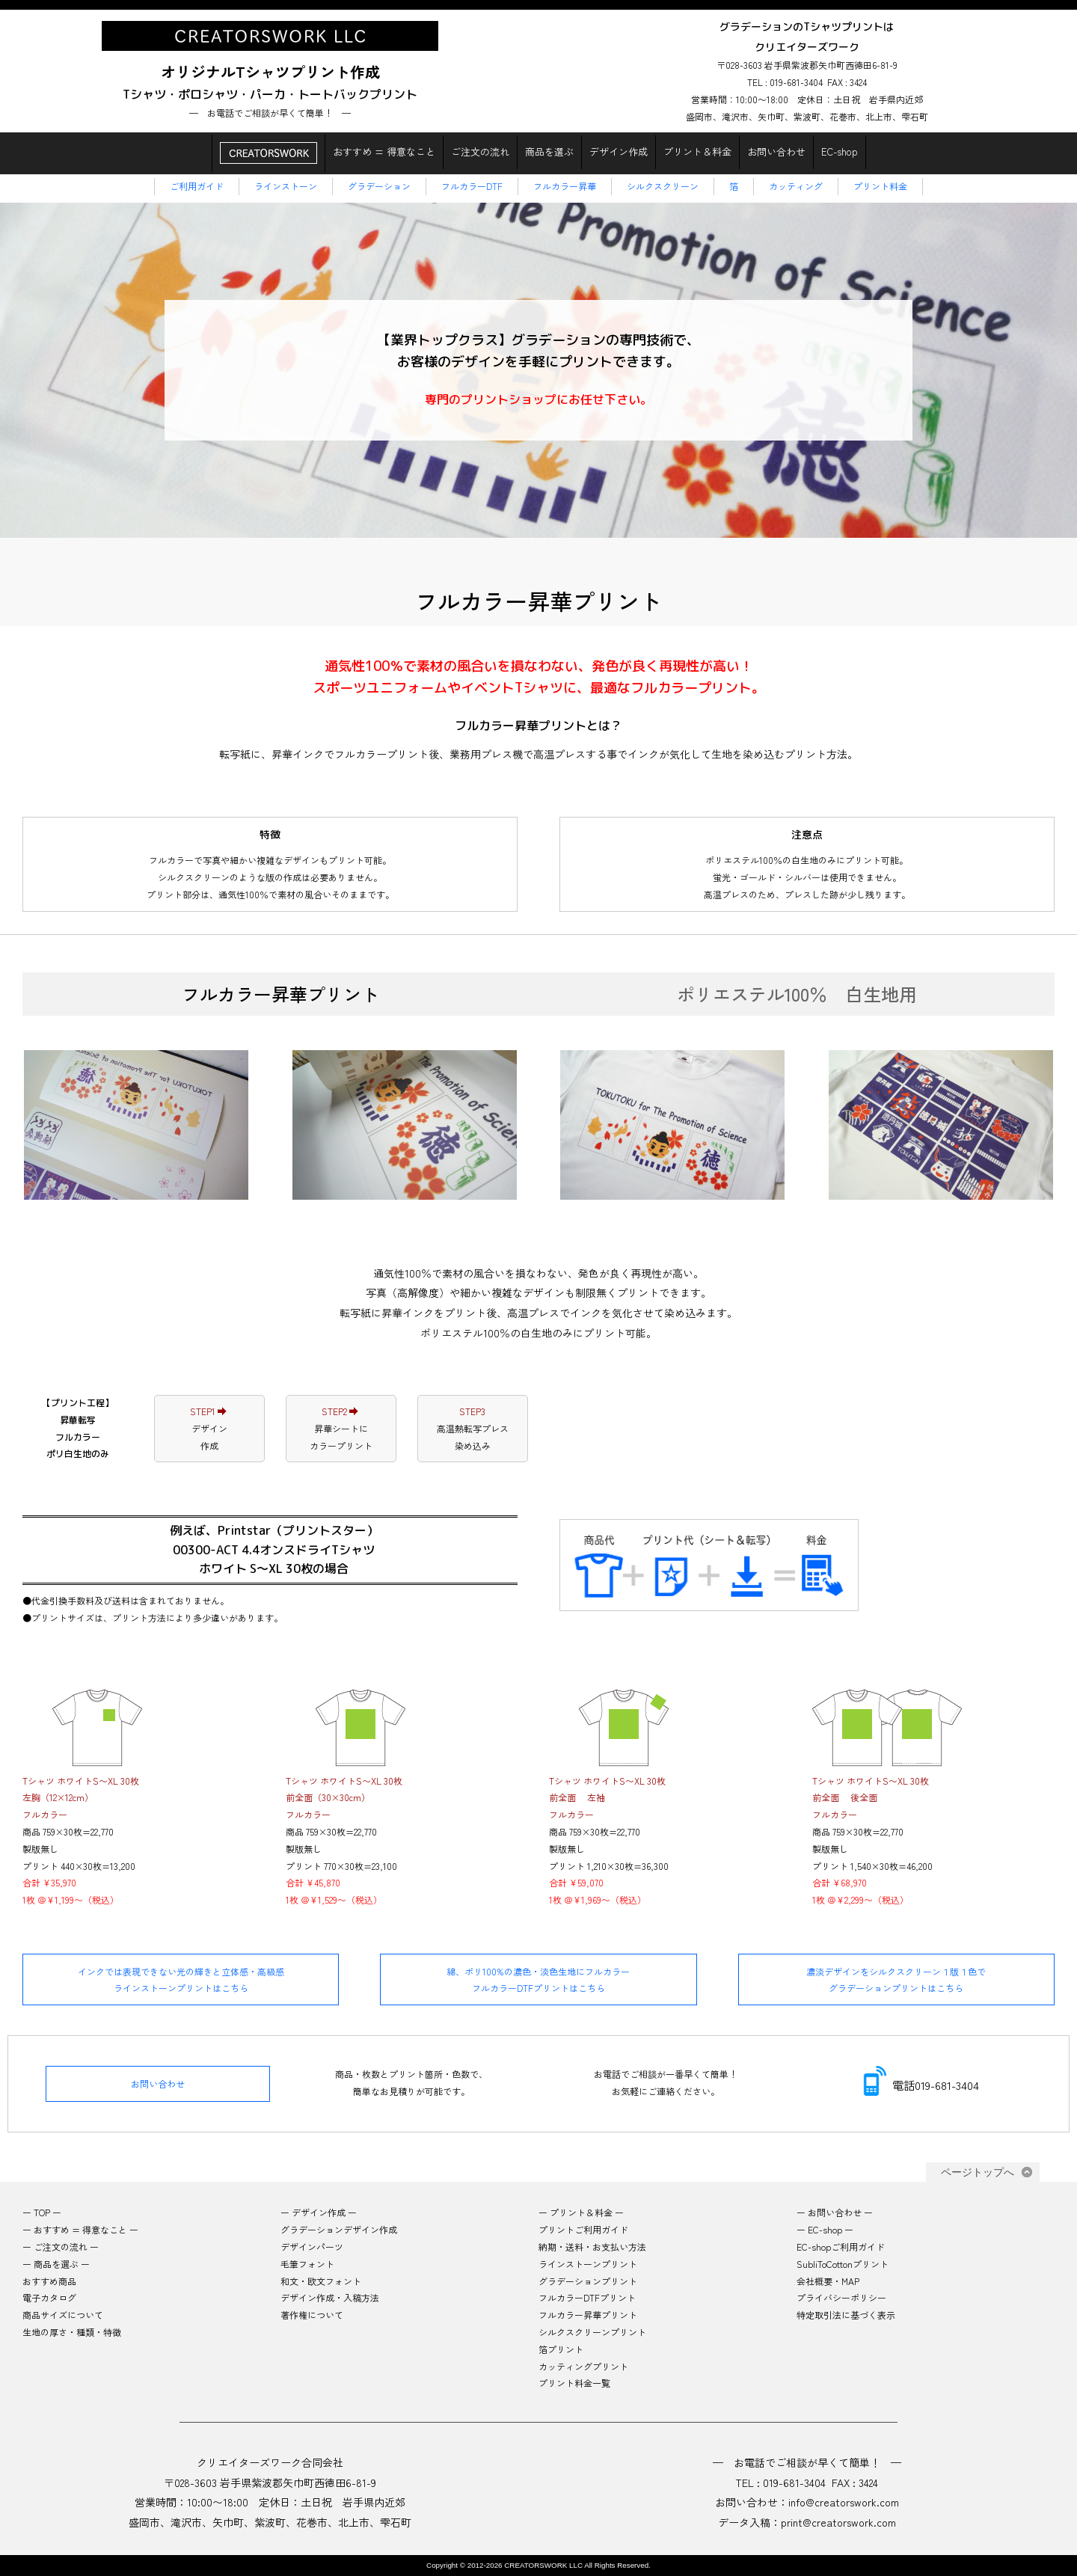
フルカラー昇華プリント (587, 2314)
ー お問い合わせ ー (835, 2212)
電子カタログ (49, 2297)
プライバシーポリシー (841, 2297)
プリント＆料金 (697, 151)
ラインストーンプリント (587, 2263)
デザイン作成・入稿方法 (329, 2297)
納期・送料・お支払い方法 (592, 2246)
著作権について (311, 2314)
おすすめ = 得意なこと (384, 151)
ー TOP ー (41, 2212)
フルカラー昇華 (564, 186)
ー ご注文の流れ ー (60, 2246)
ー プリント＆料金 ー (581, 2212)
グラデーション (379, 186)
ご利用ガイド (197, 186)
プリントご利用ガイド (583, 2229)
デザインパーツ (311, 2246)
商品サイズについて (62, 2314)
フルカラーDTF (472, 186)
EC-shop (839, 151)
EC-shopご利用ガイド (841, 2246)
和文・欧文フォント (320, 2281)
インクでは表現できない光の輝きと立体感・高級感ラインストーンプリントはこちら (181, 1979)
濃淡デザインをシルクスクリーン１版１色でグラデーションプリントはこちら (896, 1979)
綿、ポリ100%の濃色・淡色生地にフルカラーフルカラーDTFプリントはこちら (538, 1979)
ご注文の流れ (480, 151)
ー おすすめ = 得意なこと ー (80, 2229)
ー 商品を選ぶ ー (56, 2263)
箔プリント (565, 2349)
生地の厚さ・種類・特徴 (71, 2331)
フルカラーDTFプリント (587, 2297)
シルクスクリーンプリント (592, 2331)
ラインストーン (285, 186)
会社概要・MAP (828, 2281)
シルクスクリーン (663, 186)
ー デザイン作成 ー (318, 2212)
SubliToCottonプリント (843, 2263)
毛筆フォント (307, 2263)
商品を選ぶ (549, 151)
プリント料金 (880, 186)
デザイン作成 (618, 151)
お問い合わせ (776, 151)
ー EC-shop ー (825, 2229)
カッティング (796, 186)
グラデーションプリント (587, 2281)
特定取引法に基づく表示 (846, 2314)
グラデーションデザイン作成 (338, 2229)
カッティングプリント (583, 2366)
